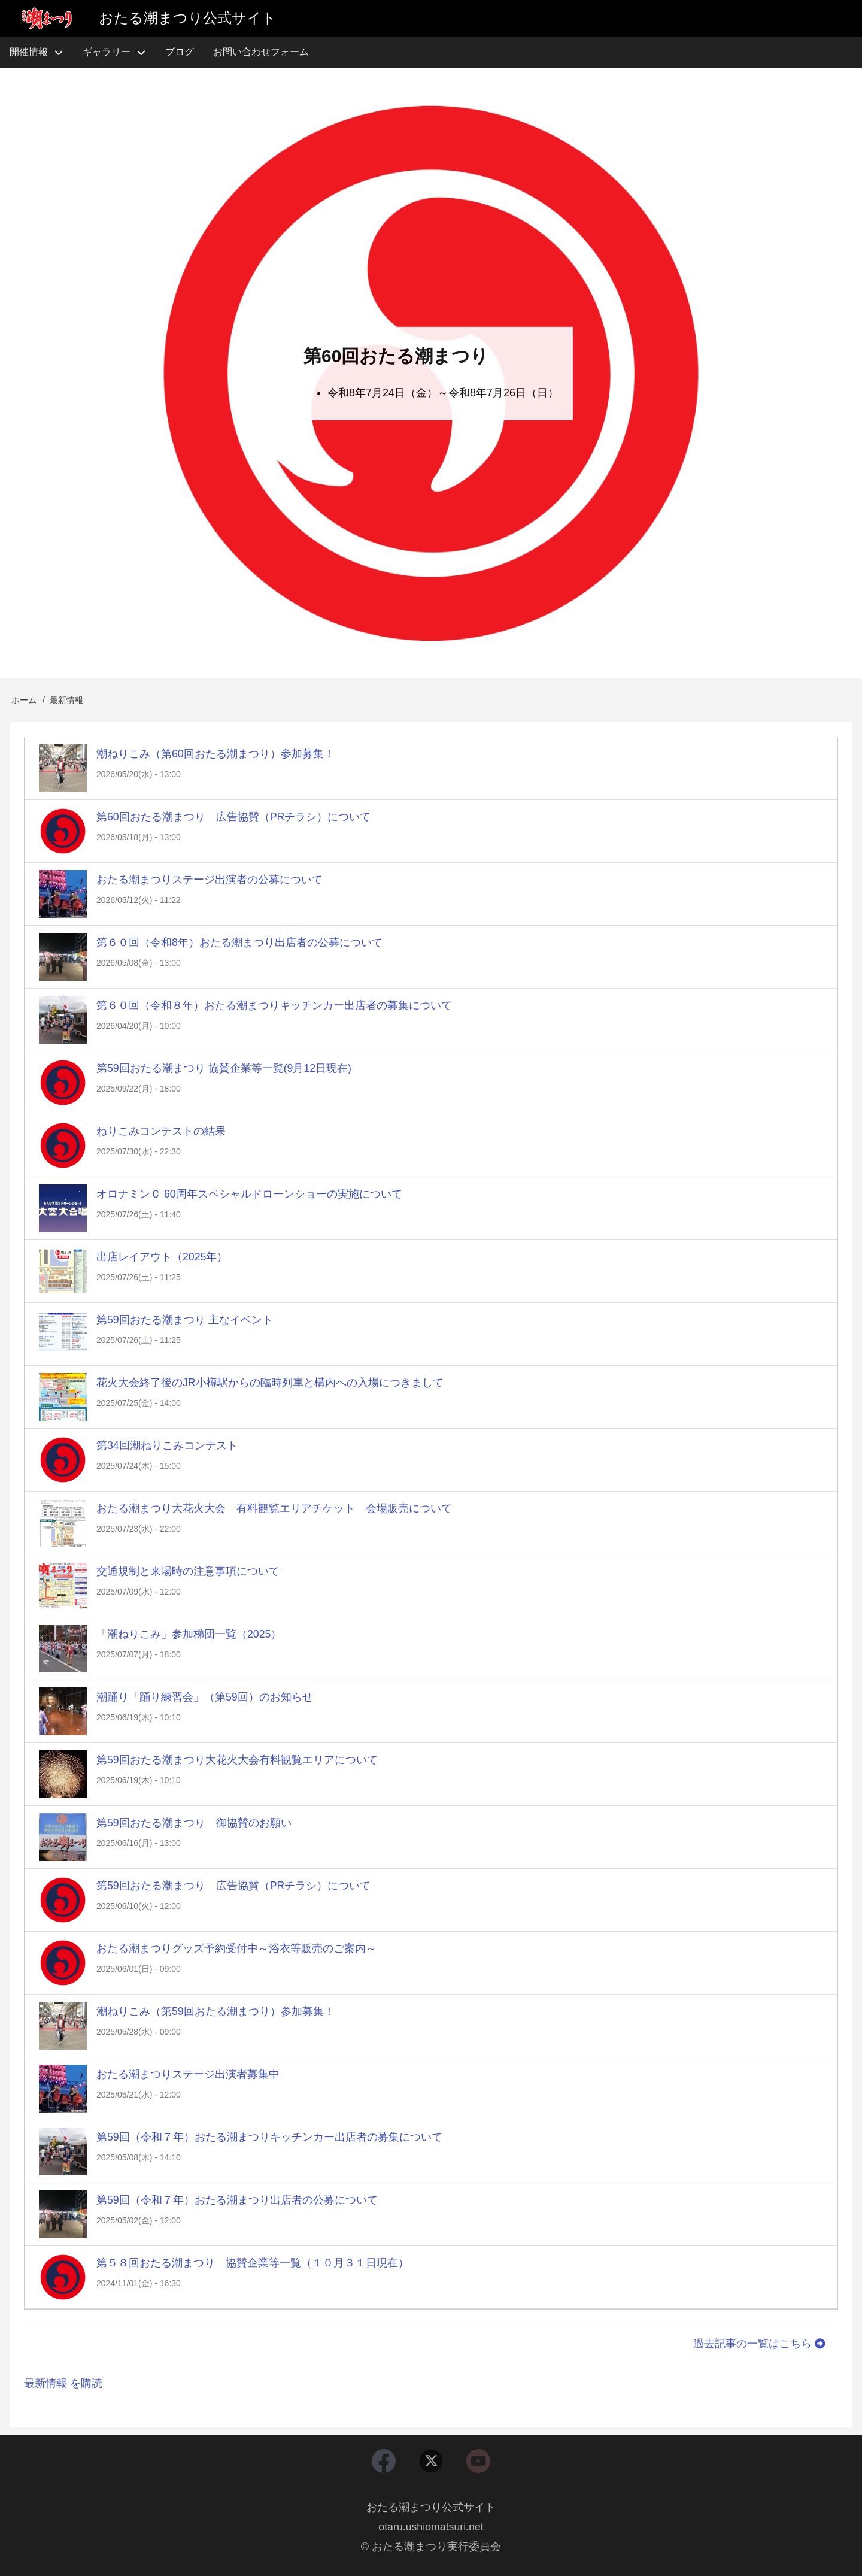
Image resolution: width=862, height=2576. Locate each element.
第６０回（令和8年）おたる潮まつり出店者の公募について (239, 942)
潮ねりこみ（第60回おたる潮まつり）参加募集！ (215, 754)
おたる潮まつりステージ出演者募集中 (188, 2074)
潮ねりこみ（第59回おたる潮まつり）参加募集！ (215, 2011)
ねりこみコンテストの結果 (161, 1131)
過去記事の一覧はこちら (760, 2344)
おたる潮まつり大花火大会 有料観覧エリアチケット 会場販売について (274, 1508)
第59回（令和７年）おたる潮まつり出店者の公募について (237, 2200)
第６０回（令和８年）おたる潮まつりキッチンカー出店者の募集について (274, 1005)
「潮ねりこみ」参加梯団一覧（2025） (189, 1634)
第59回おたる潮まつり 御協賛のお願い (194, 1823)
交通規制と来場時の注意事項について (188, 1571)
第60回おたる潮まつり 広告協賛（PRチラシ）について (233, 817)
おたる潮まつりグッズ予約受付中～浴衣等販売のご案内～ (236, 1948)
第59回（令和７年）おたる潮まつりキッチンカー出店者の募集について (269, 2137)
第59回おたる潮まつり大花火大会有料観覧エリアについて (237, 1760)
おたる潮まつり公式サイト (431, 2507)
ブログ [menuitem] (179, 52)
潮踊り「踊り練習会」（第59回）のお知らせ (204, 1697)
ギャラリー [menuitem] (106, 52)
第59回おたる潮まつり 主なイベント (184, 1320)
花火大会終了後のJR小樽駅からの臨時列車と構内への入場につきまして (270, 1383)
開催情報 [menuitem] (41, 52)
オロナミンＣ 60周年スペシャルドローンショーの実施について (249, 1194)
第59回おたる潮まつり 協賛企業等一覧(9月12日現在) (224, 1068)
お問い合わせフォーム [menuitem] (261, 52)
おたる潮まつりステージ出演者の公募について (209, 880)
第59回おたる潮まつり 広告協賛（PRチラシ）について (233, 1886)
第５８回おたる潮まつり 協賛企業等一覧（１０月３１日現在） (252, 2263)
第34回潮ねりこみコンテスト (167, 1445)
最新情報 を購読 (63, 2383)
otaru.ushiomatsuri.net (431, 2526)
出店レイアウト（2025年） (162, 1257)
